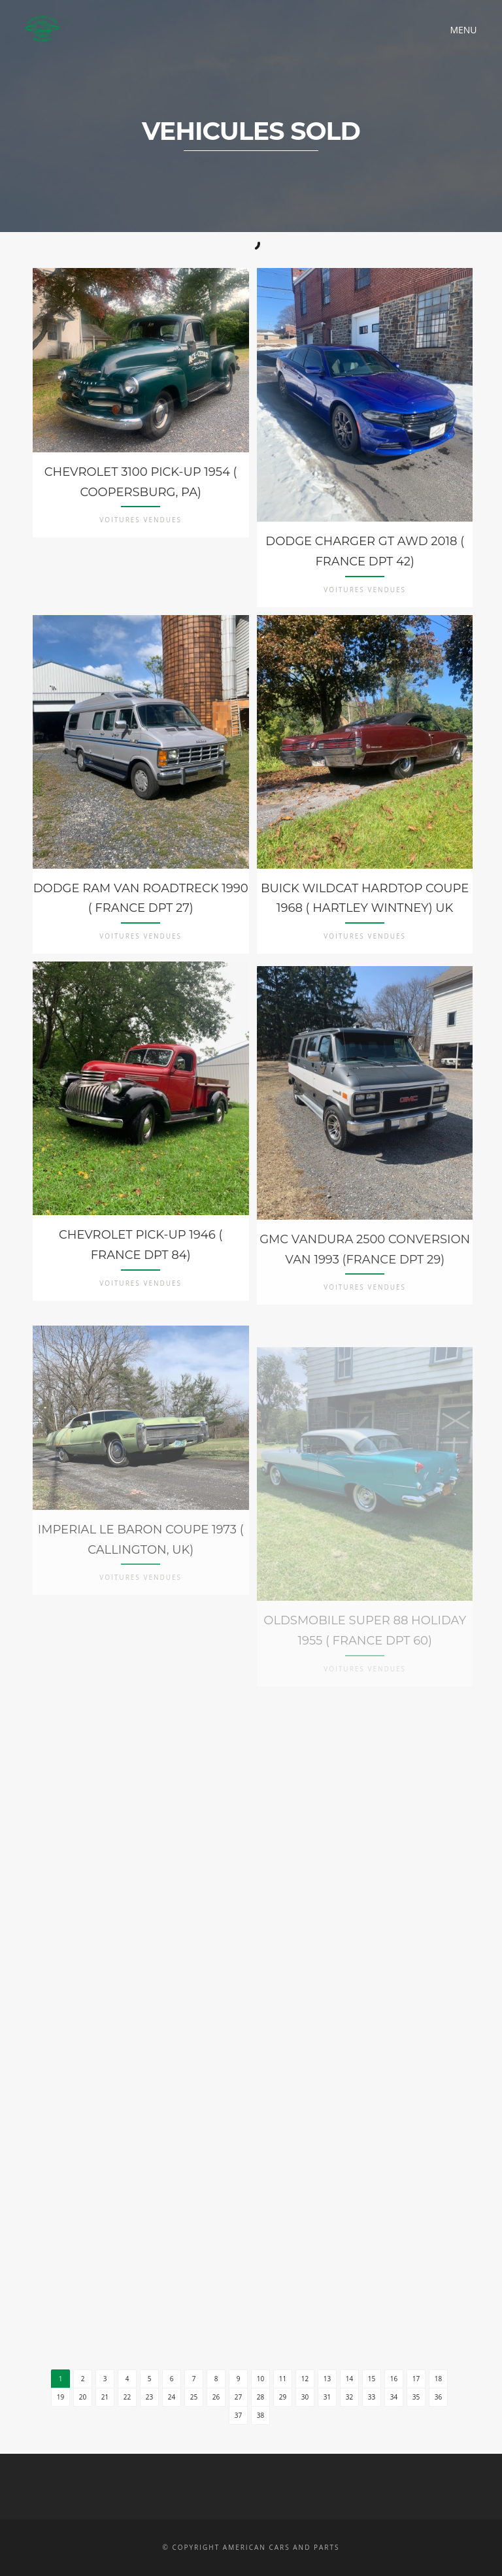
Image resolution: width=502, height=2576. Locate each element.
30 (305, 2396)
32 (349, 2396)
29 (282, 2396)
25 (193, 2396)
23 (149, 2396)
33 (371, 2396)
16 (393, 2378)
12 (305, 2378)
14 (349, 2378)
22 (127, 2396)
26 (216, 2396)
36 (438, 2396)
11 (282, 2378)
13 (327, 2378)
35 (416, 2396)
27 (238, 2396)
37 (238, 2415)
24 (171, 2396)
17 (416, 2378)
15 (371, 2378)
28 (260, 2396)
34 (393, 2396)
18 (438, 2378)
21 (105, 2396)
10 (260, 2378)
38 (260, 2415)
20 (82, 2396)
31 (327, 2396)
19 (60, 2396)
